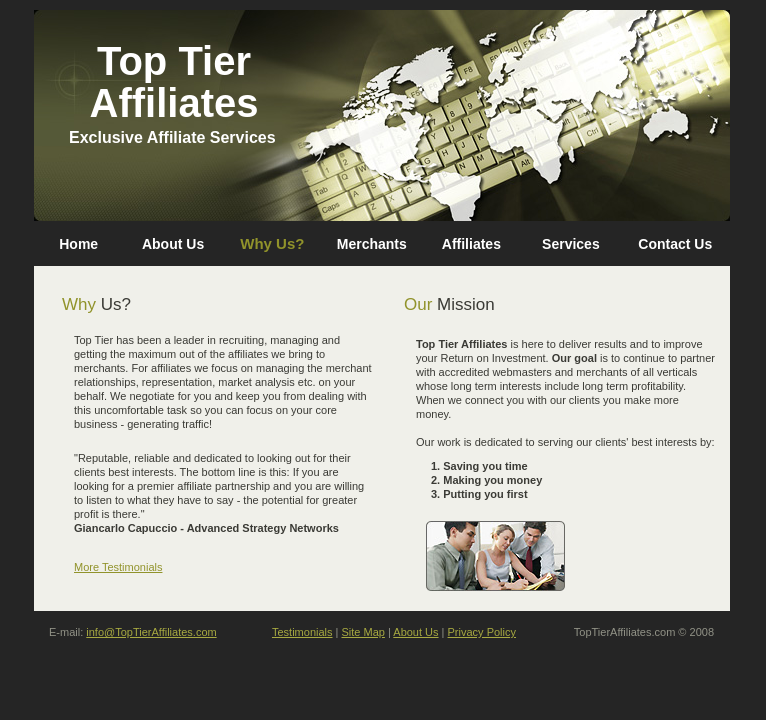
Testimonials (302, 632)
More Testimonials (118, 567)
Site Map (363, 632)
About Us (415, 632)
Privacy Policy (482, 632)
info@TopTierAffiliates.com (151, 632)
